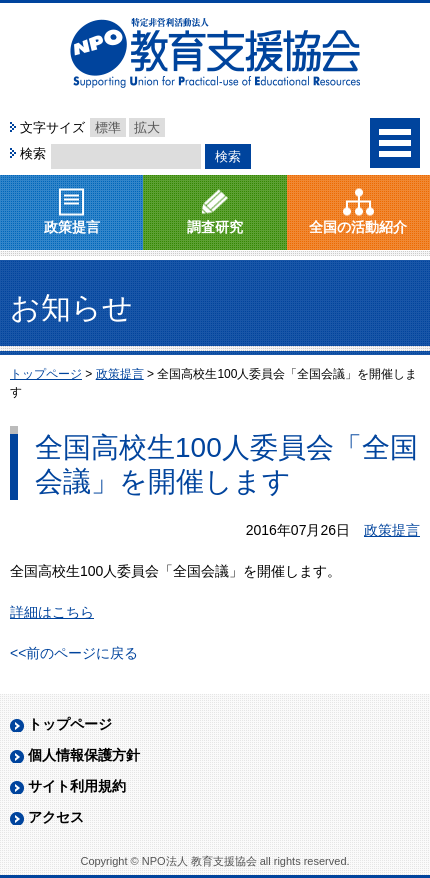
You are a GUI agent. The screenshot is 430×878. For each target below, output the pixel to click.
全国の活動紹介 (358, 227)
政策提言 (72, 227)
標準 (108, 127)
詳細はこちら (52, 612)
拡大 (147, 127)
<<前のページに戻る (74, 653)
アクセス (56, 817)
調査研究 (215, 227)
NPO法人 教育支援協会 (215, 53)
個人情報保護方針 (84, 755)
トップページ (70, 724)
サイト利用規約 (77, 786)
